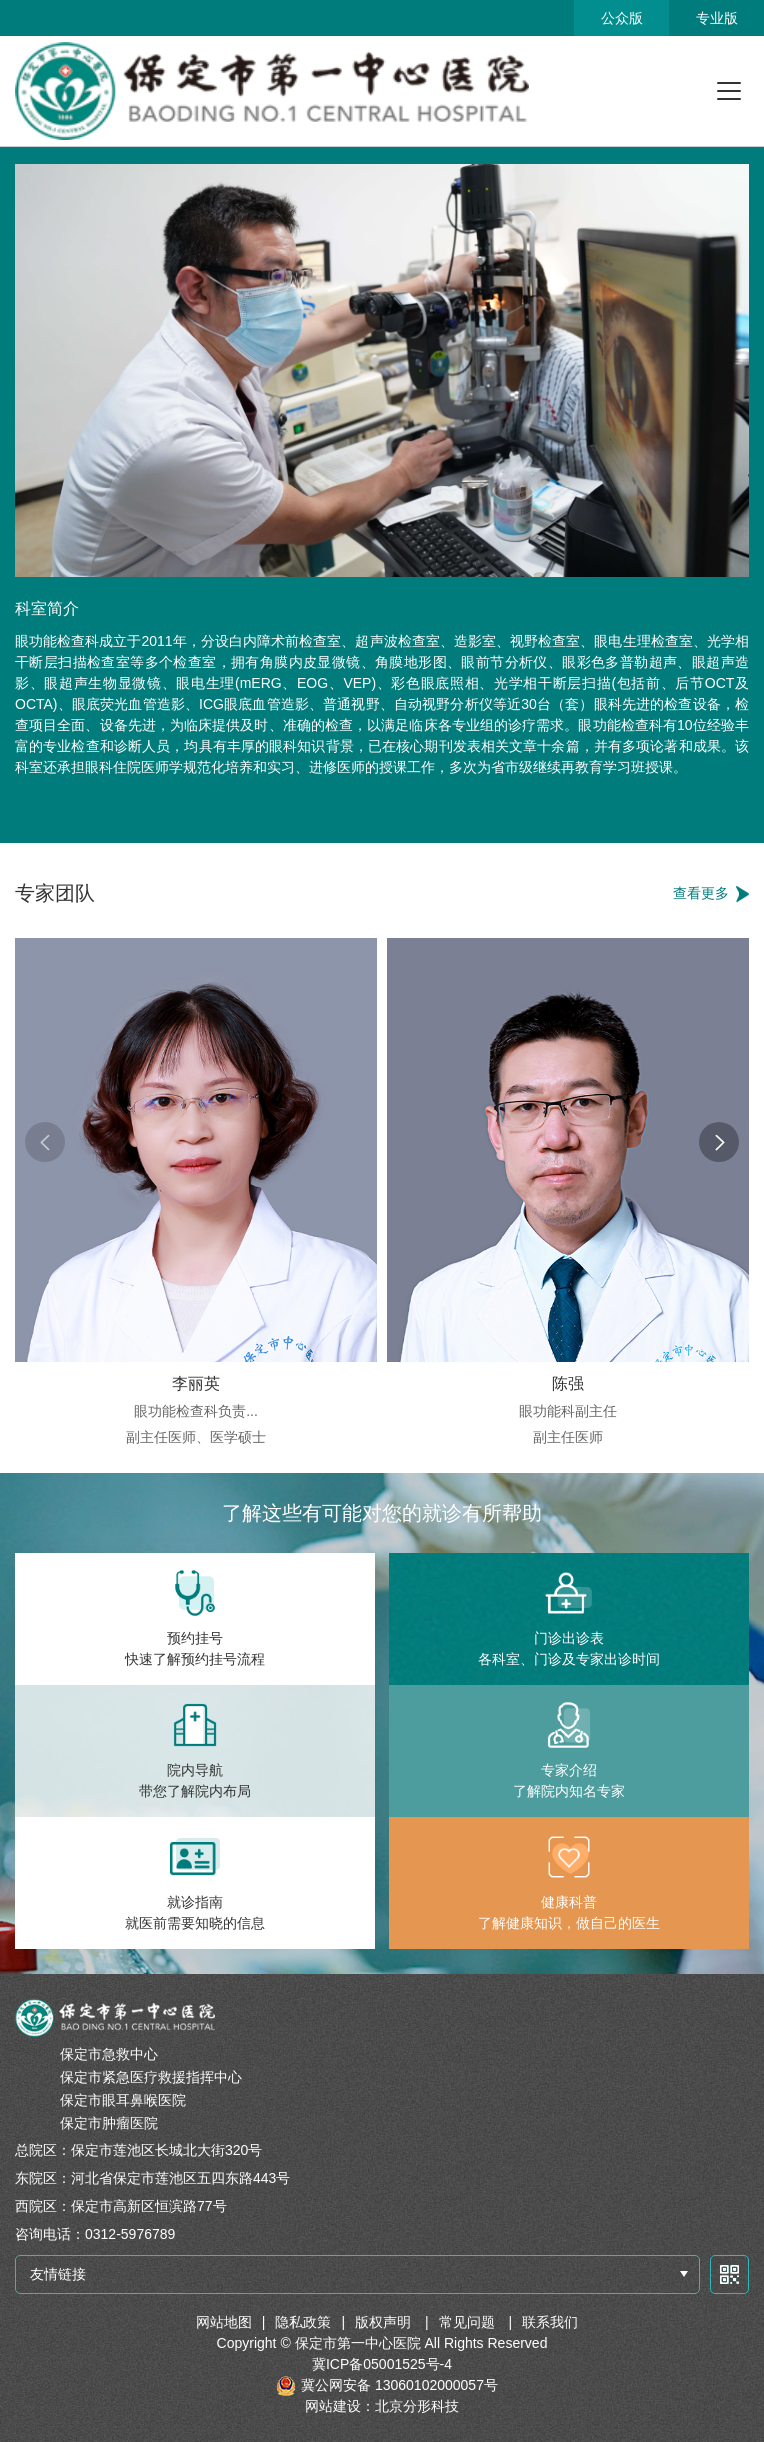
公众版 (622, 18)
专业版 (717, 18)
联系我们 (550, 2322)
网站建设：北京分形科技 (382, 2406)
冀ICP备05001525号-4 (382, 2364)
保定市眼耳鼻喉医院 (123, 2100)
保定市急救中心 (109, 2054)
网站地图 (224, 2322)
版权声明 (385, 2322)
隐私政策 (303, 2322)
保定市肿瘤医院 (109, 2123)
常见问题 (469, 2322)
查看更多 (701, 893)
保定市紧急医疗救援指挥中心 (151, 2077)
